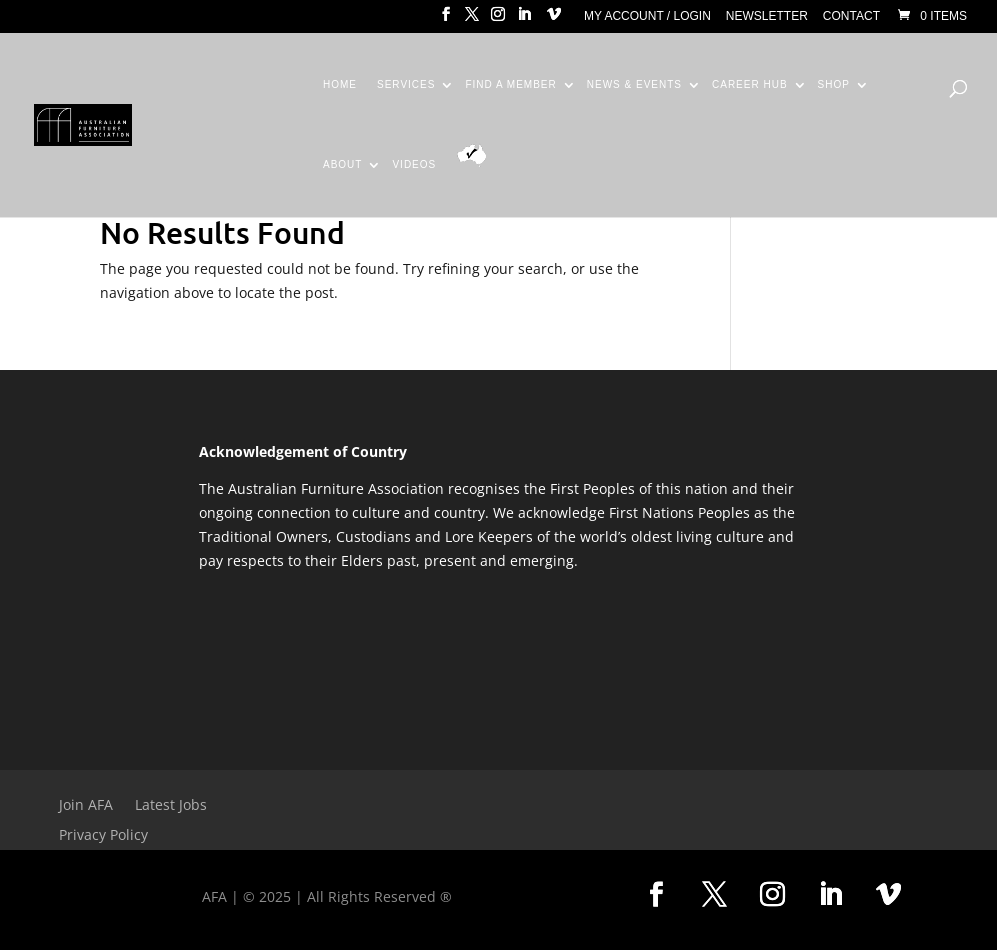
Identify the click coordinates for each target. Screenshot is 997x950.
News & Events (634, 85)
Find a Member (510, 85)
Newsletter (767, 16)
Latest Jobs (171, 806)
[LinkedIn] (524, 20)
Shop (834, 85)
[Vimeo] (554, 20)
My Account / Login (647, 16)
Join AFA (86, 806)
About (342, 165)
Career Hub (750, 85)
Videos (414, 165)
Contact (851, 16)
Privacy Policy (103, 836)
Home (340, 85)
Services (406, 85)
